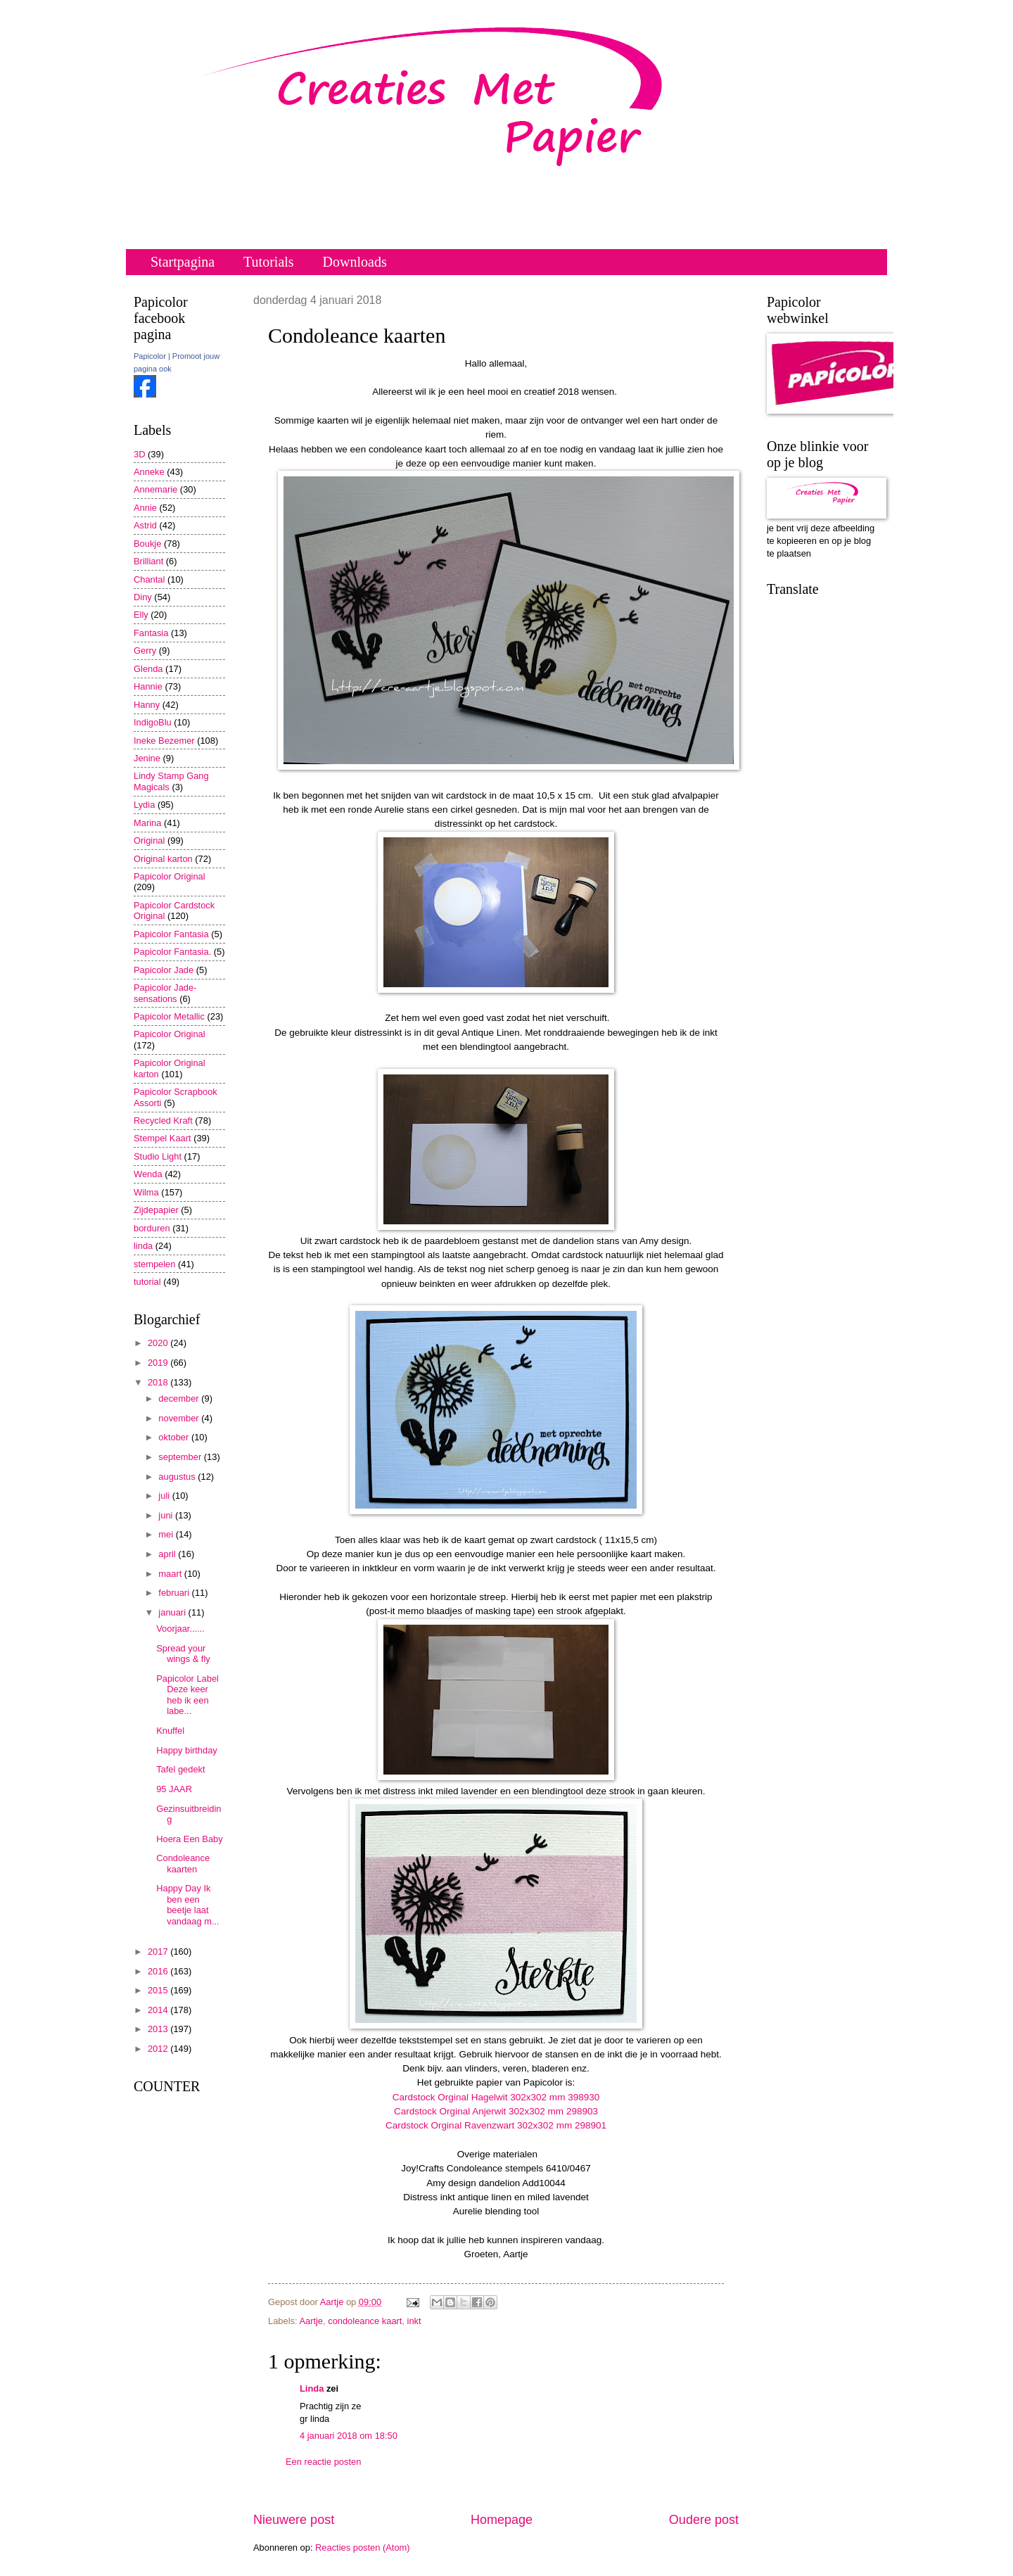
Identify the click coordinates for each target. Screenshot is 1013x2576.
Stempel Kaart (162, 1138)
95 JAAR (174, 1789)
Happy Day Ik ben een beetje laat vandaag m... (187, 1904)
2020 (159, 1343)
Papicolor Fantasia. (172, 951)
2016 (159, 1971)
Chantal (149, 579)
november (179, 1418)
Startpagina (183, 261)
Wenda (148, 1174)
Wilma (146, 1192)
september (180, 1457)
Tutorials (268, 261)
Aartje (311, 2321)
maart (171, 1573)
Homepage (502, 2520)
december (179, 1398)
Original (149, 840)
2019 (159, 1362)
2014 (159, 2010)
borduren (152, 1228)
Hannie (148, 686)
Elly (141, 614)
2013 (159, 2029)
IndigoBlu (153, 722)
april (168, 1554)
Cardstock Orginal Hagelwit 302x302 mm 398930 (496, 2097)
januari (173, 1612)
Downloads (355, 261)
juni (166, 1515)
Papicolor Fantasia (171, 934)
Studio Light (157, 1156)
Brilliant (148, 561)
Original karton (163, 859)
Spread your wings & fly (183, 1653)
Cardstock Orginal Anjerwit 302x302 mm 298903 (496, 2111)
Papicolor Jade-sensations (165, 992)
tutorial (147, 1281)
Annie (145, 507)
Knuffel (170, 1730)
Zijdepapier (156, 1210)
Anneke (149, 472)
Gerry (145, 650)
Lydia (144, 804)
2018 (159, 1382)
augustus (178, 1476)
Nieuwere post (293, 2520)
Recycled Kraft (163, 1120)
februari (174, 1592)
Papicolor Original (169, 876)
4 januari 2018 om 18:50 (348, 2435)
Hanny (147, 704)
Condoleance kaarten (183, 1863)
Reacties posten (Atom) (362, 2547)
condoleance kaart (365, 2321)
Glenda (148, 669)
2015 (159, 1990)
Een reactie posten (323, 2461)
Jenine (147, 758)
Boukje (147, 543)
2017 (159, 1951)
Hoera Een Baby (189, 1839)
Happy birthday (186, 1750)
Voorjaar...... (180, 1628)
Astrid (145, 525)
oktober (174, 1437)
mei (166, 1534)
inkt (414, 2321)
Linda (312, 2388)
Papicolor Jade (163, 970)
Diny (143, 597)
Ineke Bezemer (164, 740)
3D (139, 454)
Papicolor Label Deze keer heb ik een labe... (187, 1694)
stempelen (154, 1264)
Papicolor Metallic (169, 1016)
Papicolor (150, 356)
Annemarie (155, 489)
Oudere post (704, 2520)
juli (165, 1495)
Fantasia (151, 633)
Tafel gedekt (180, 1769)
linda (143, 1246)
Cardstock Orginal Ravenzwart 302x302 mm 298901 (496, 2125)
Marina (147, 823)
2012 (159, 2048)
